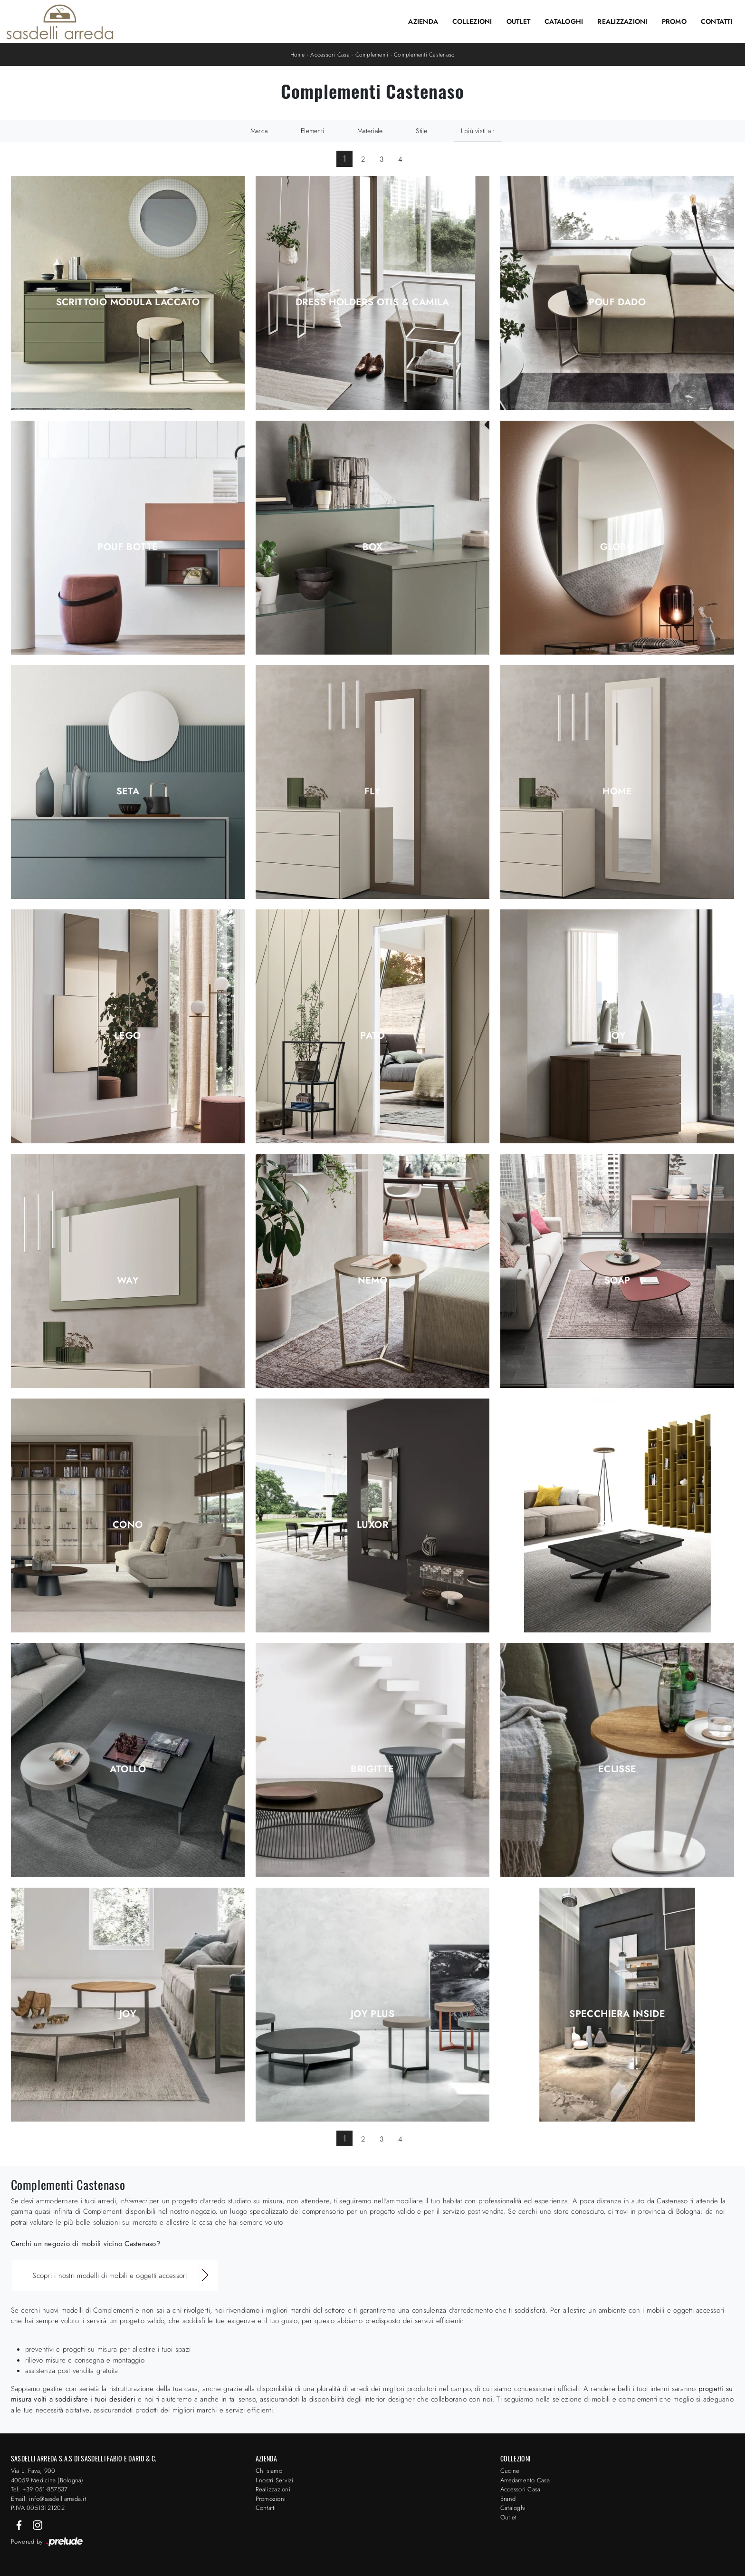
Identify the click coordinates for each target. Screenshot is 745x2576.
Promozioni (271, 2498)
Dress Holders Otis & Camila (372, 302)
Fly (372, 791)
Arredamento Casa (525, 2480)
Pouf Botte (127, 547)
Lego (128, 1036)
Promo (674, 21)
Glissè (617, 1525)
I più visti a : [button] (478, 130)
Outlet (518, 21)
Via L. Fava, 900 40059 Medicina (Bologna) (47, 2475)
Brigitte (372, 1769)
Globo (617, 547)
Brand (508, 2498)
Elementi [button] (312, 130)
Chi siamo (269, 2470)
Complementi (372, 54)
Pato (372, 1036)
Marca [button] (258, 130)
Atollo (128, 1769)
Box (372, 547)
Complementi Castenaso (424, 54)
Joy (617, 1036)
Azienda (423, 21)
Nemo (373, 1280)
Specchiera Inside (617, 2014)
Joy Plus (372, 2014)
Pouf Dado (617, 302)
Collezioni (472, 21)
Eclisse (617, 1769)
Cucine (510, 2470)
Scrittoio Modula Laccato (128, 302)
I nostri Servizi (275, 2480)
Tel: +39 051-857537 (39, 2489)
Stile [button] (421, 130)
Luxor (372, 1525)
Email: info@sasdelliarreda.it (48, 2498)
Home (297, 54)
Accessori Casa (330, 54)
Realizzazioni (622, 21)
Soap (617, 1280)
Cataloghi (563, 21)
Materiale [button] (369, 130)
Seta (128, 791)
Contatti (717, 21)
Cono (128, 1525)
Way (128, 1280)
